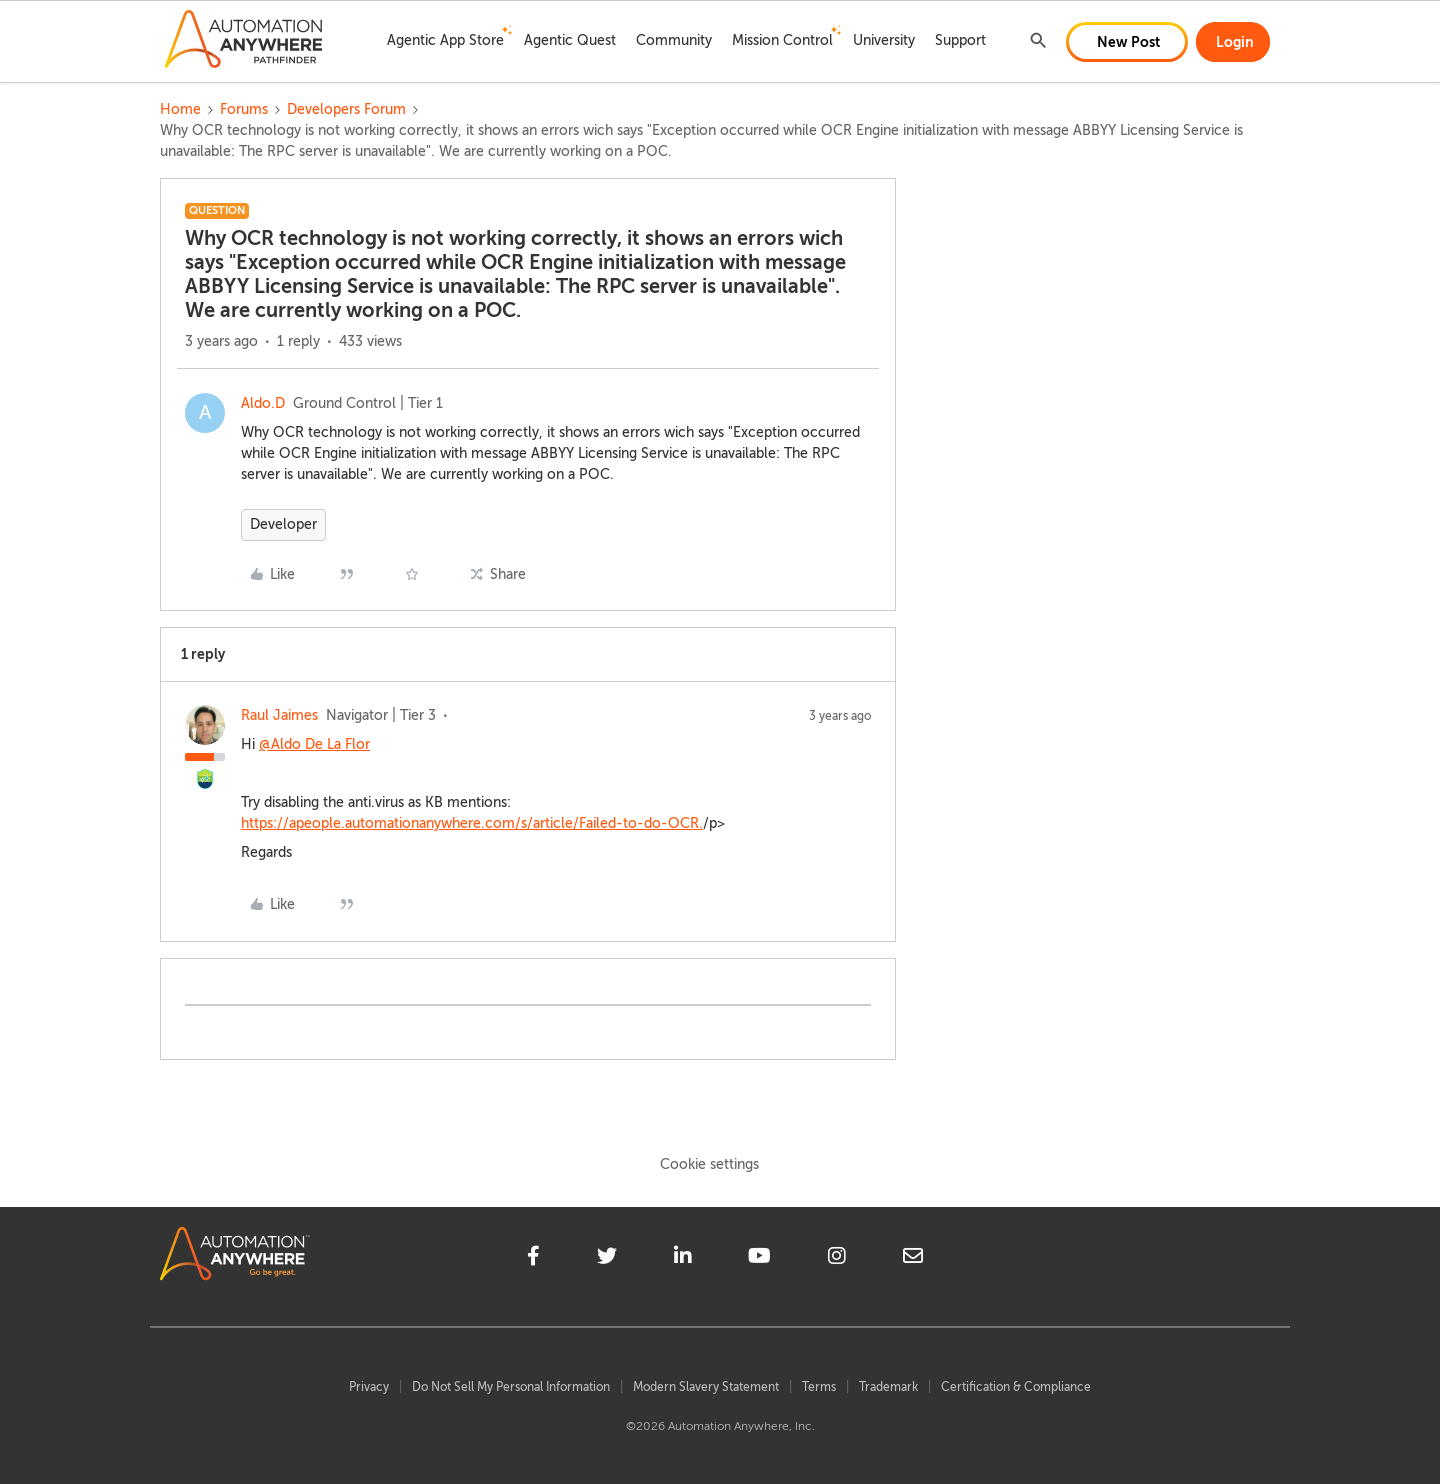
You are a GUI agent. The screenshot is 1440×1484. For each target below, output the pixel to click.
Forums (244, 109)
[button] (1127, 42)
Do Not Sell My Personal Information (511, 1387)
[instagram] (837, 1259)
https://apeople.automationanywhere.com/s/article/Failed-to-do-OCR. (472, 823)
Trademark (888, 1387)
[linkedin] (683, 1259)
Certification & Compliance (1016, 1387)
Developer (283, 524)
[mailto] (913, 1259)
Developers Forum (346, 109)
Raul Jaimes (279, 715)
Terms (819, 1387)
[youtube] (759, 1259)
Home (180, 109)
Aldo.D (263, 403)
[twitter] (607, 1259)
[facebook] (533, 1259)
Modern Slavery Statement (706, 1387)
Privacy (369, 1387)
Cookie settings (709, 1164)
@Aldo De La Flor (314, 744)
